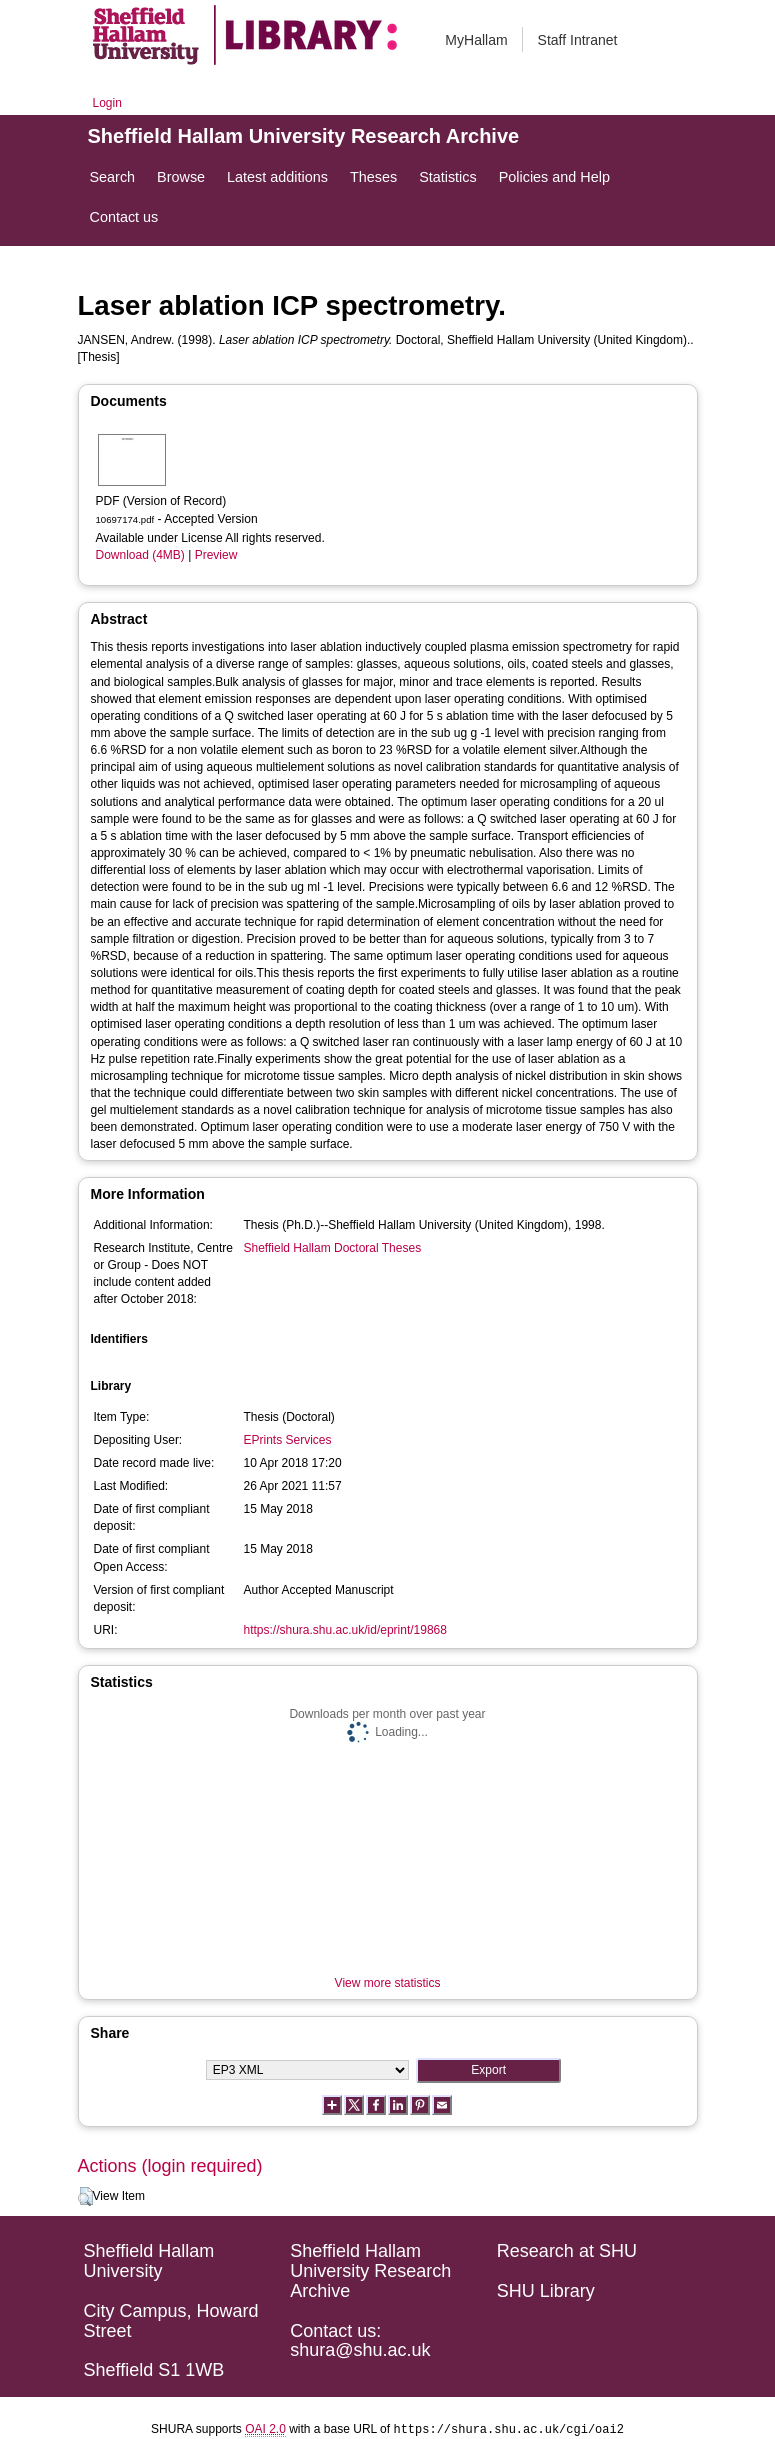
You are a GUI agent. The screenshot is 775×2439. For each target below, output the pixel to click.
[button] (85, 2197)
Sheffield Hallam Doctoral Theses (333, 1248)
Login (107, 103)
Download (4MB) (140, 555)
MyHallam (476, 40)
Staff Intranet (578, 40)
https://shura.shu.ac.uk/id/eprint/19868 (345, 1630)
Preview (216, 555)
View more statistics (388, 1983)
